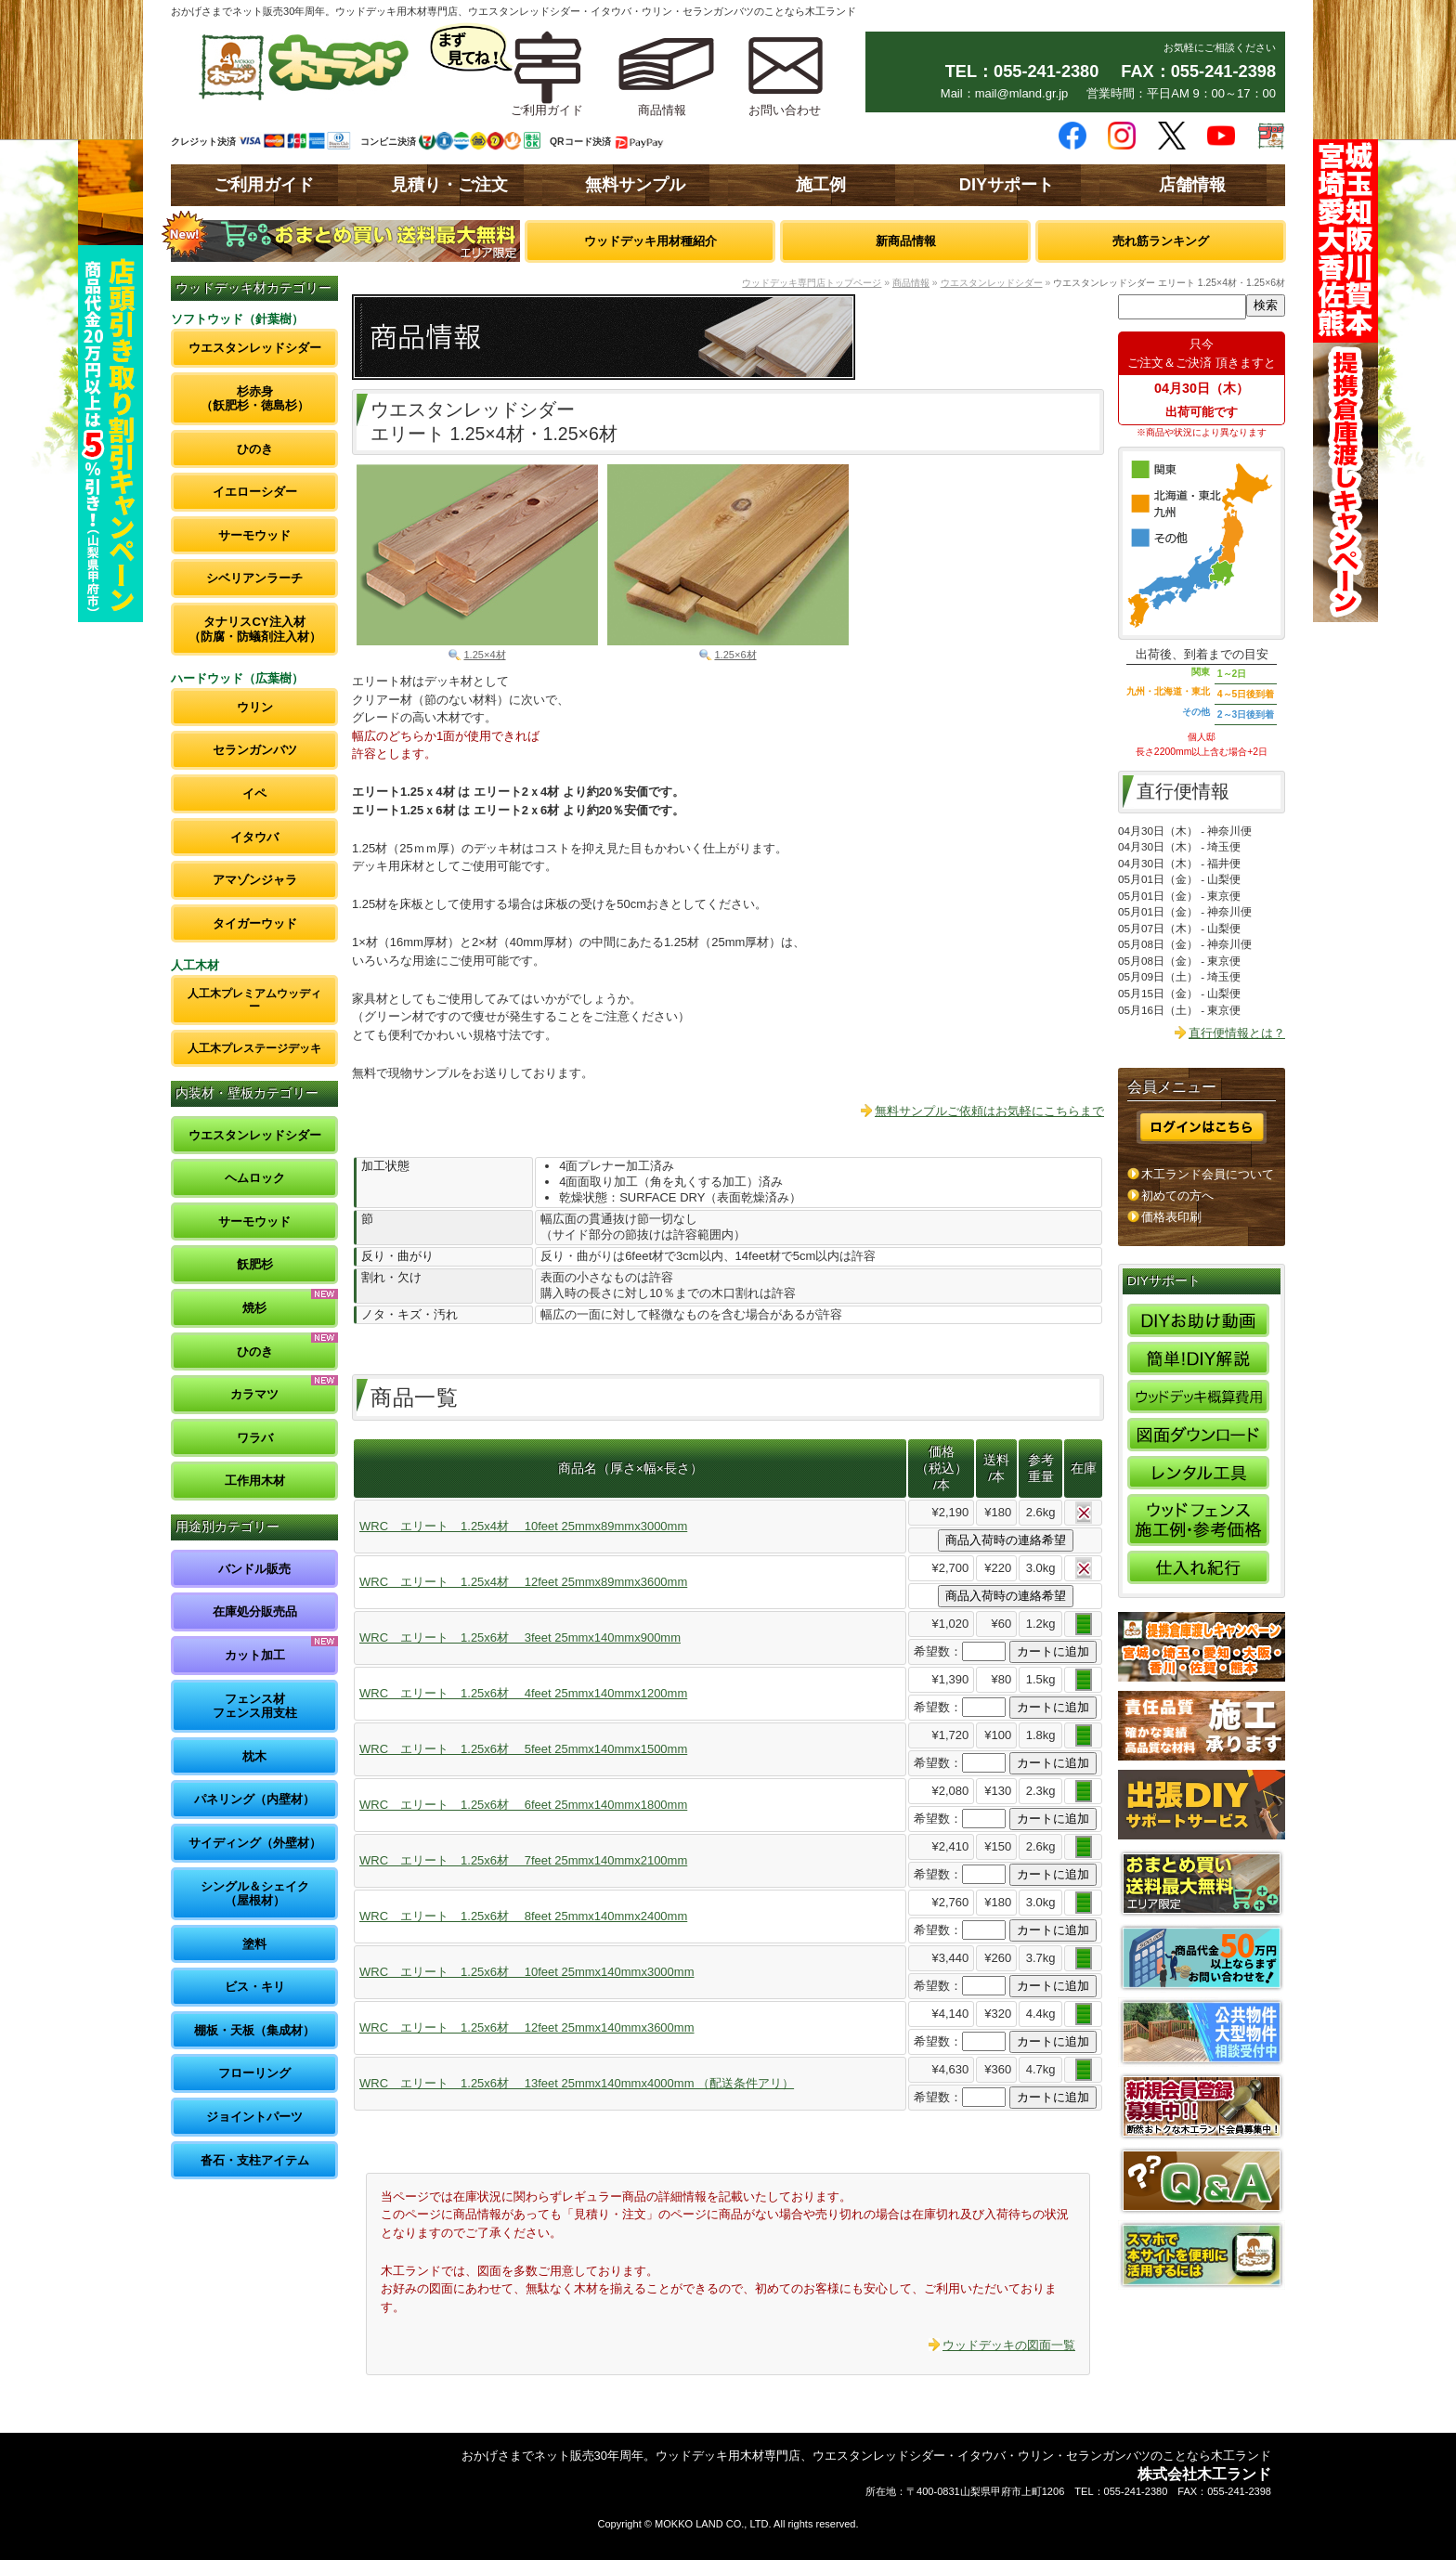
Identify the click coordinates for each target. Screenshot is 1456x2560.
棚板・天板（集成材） (254, 2030)
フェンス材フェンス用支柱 (255, 1706)
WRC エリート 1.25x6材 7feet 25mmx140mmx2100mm (523, 1860)
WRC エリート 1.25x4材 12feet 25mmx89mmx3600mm (523, 1582)
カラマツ (254, 1394)
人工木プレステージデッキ (254, 1048)
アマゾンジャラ (255, 880)
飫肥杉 (255, 1264)
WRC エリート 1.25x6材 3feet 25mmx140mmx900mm (520, 1637)
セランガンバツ (255, 750)
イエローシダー (255, 492)
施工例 (821, 184)
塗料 (254, 1944)
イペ (254, 793)
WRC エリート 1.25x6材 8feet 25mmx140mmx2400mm (523, 1916)
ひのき (255, 449)
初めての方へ (1177, 1195)
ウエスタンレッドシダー (254, 348)
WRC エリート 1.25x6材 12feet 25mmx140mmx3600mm (527, 2027)
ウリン (255, 707)
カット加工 (255, 1655)
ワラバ (255, 1438)
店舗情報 (1192, 184)
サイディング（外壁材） (254, 1843)
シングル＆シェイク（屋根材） (255, 1893)
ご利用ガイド (264, 184)
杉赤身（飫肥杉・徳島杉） (255, 398)
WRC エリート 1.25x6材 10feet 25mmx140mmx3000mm (527, 1972)
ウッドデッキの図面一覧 (1008, 2345)
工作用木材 (255, 1481)
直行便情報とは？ (1237, 1033)
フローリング (254, 2073)
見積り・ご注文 (449, 184)
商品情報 (911, 283)
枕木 (254, 1756)
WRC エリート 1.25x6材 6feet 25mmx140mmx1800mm (523, 1805)
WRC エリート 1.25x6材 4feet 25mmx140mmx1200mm (523, 1693)
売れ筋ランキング (1160, 241)
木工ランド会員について (1207, 1174)
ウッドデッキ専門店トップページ (811, 283)
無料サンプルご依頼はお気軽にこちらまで (989, 1111)
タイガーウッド (255, 923)
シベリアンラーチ (254, 578)
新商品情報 (906, 241)
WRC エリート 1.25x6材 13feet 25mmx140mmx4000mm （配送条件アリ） (576, 2083)
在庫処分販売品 (255, 1611)
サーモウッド (254, 535)
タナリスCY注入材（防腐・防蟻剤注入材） (254, 629)
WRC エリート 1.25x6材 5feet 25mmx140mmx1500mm (523, 1749)
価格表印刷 (1171, 1217)
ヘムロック (255, 1178)
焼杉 (254, 1308)
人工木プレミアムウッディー (254, 999)
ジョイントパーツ (254, 2117)
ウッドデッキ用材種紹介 (650, 241)
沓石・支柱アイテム (255, 2160)
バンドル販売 (254, 1569)
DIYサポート (1006, 184)
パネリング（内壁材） (254, 1799)
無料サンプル (635, 184)
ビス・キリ (255, 1987)
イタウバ (254, 837)
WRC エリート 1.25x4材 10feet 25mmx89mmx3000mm (523, 1526)
